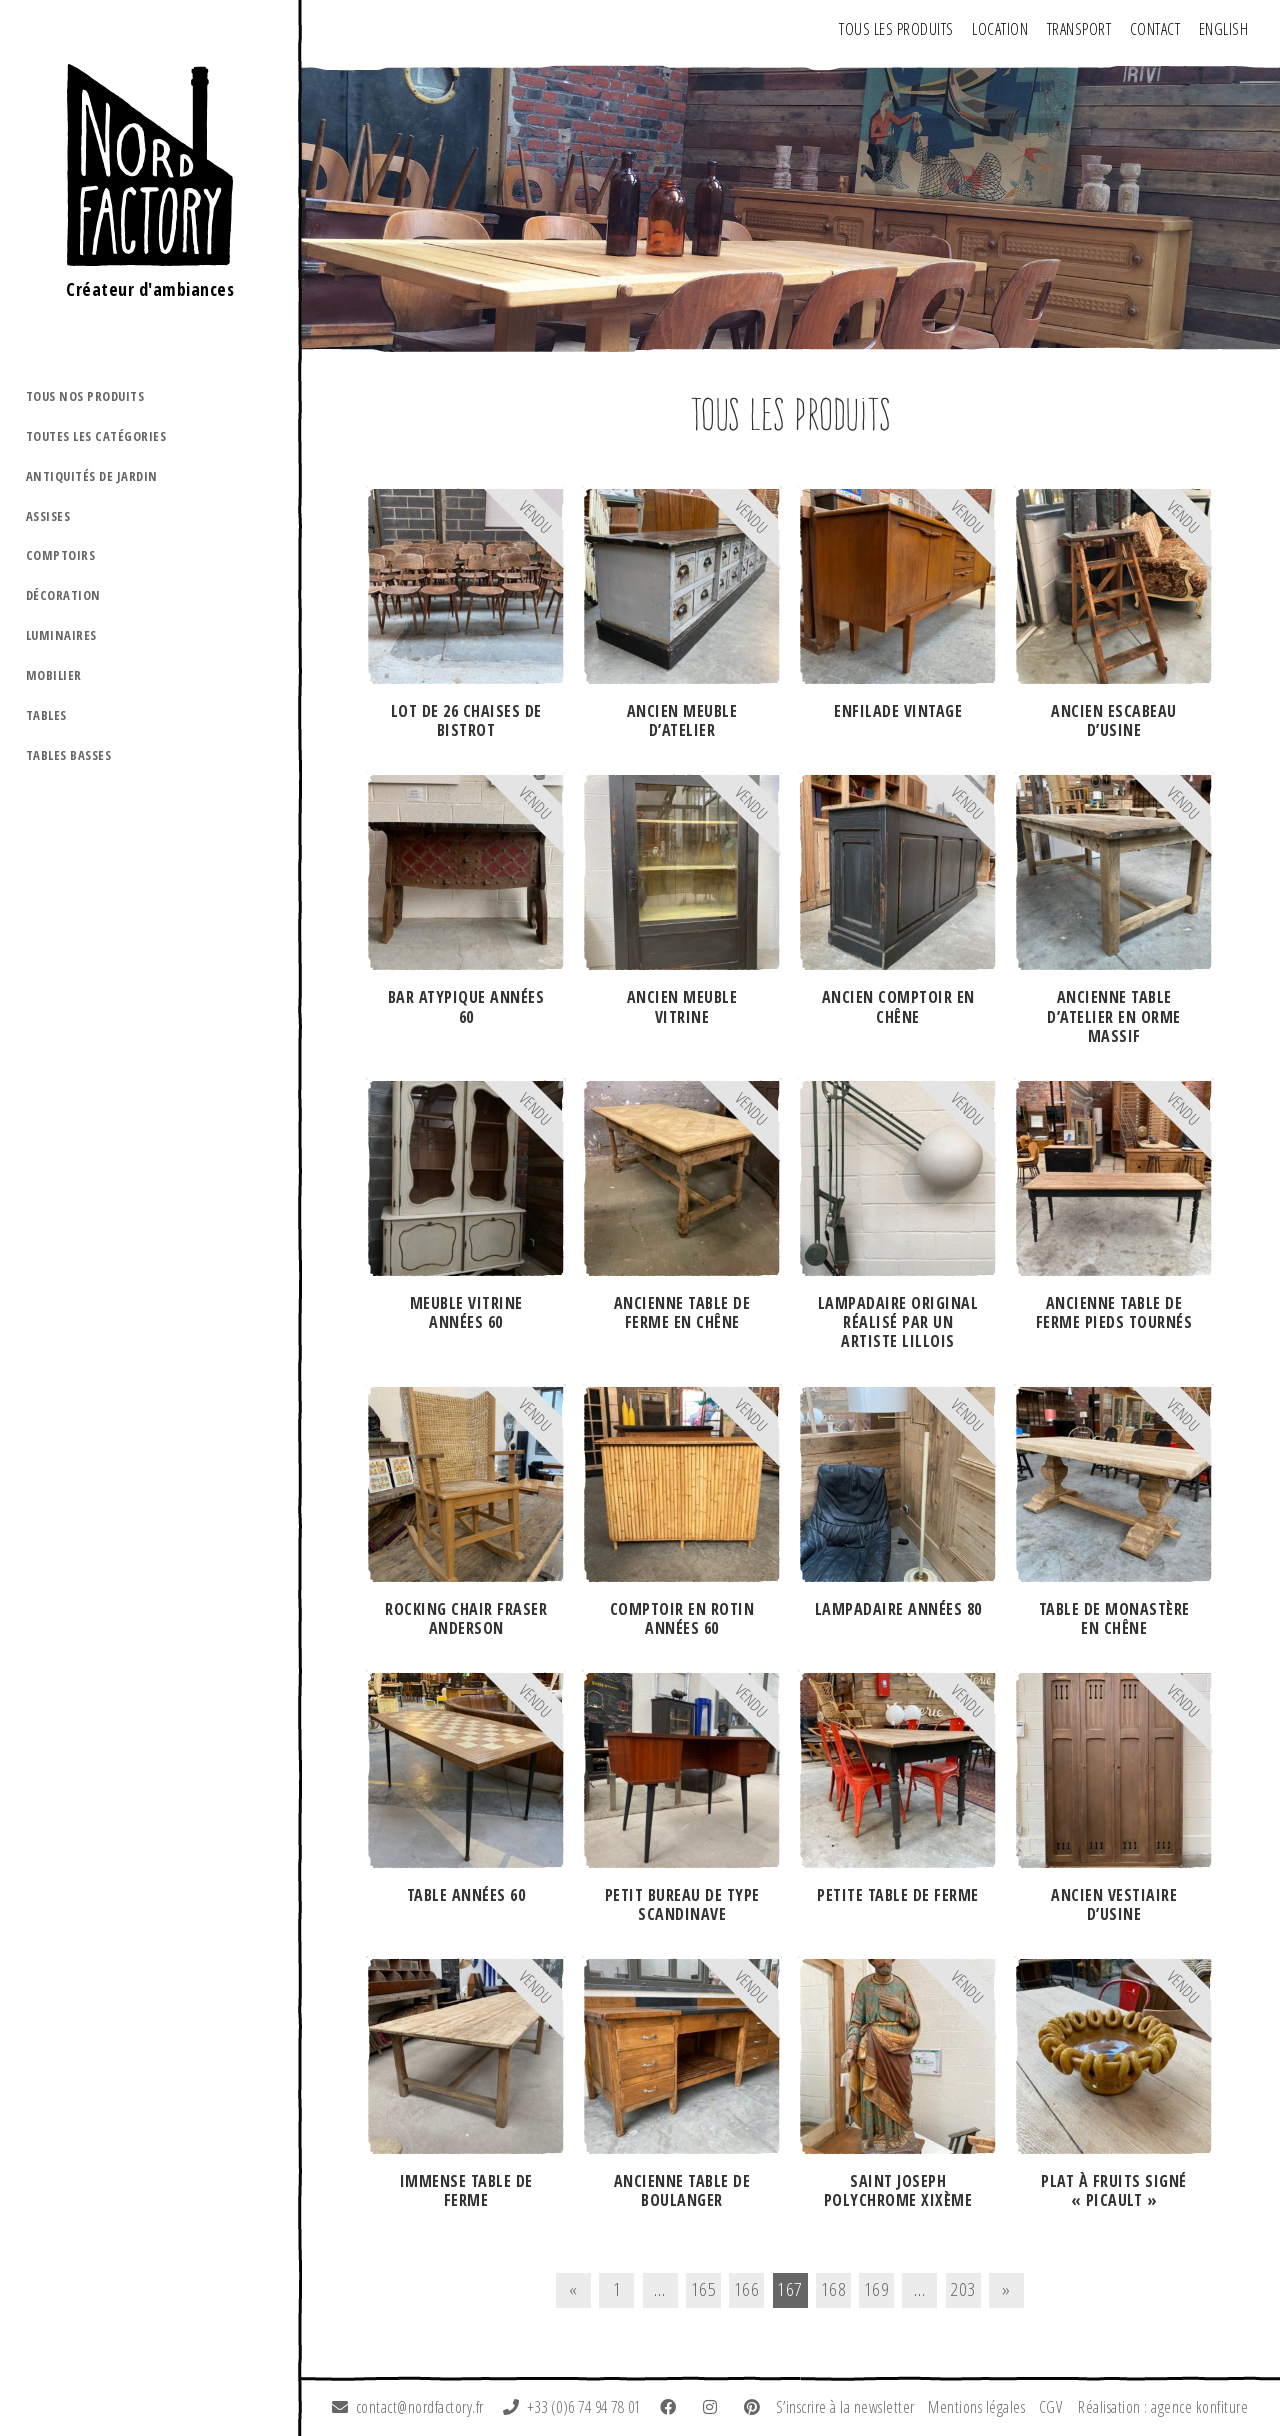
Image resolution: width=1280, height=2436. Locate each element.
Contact (1155, 29)
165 (704, 2288)
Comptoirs (61, 555)
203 (963, 2288)
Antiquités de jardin (92, 476)
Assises (48, 516)
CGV (1051, 2407)
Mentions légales (976, 2407)
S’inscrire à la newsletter (845, 2407)
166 (747, 2288)
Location (1000, 29)
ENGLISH (1224, 29)
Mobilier (54, 675)
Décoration (63, 595)
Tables (46, 715)
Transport (1079, 29)
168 (834, 2288)
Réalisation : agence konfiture (1163, 2407)
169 (877, 2288)
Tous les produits (896, 29)
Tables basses (69, 755)
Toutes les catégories (96, 436)
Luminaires (61, 635)
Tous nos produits (85, 396)
